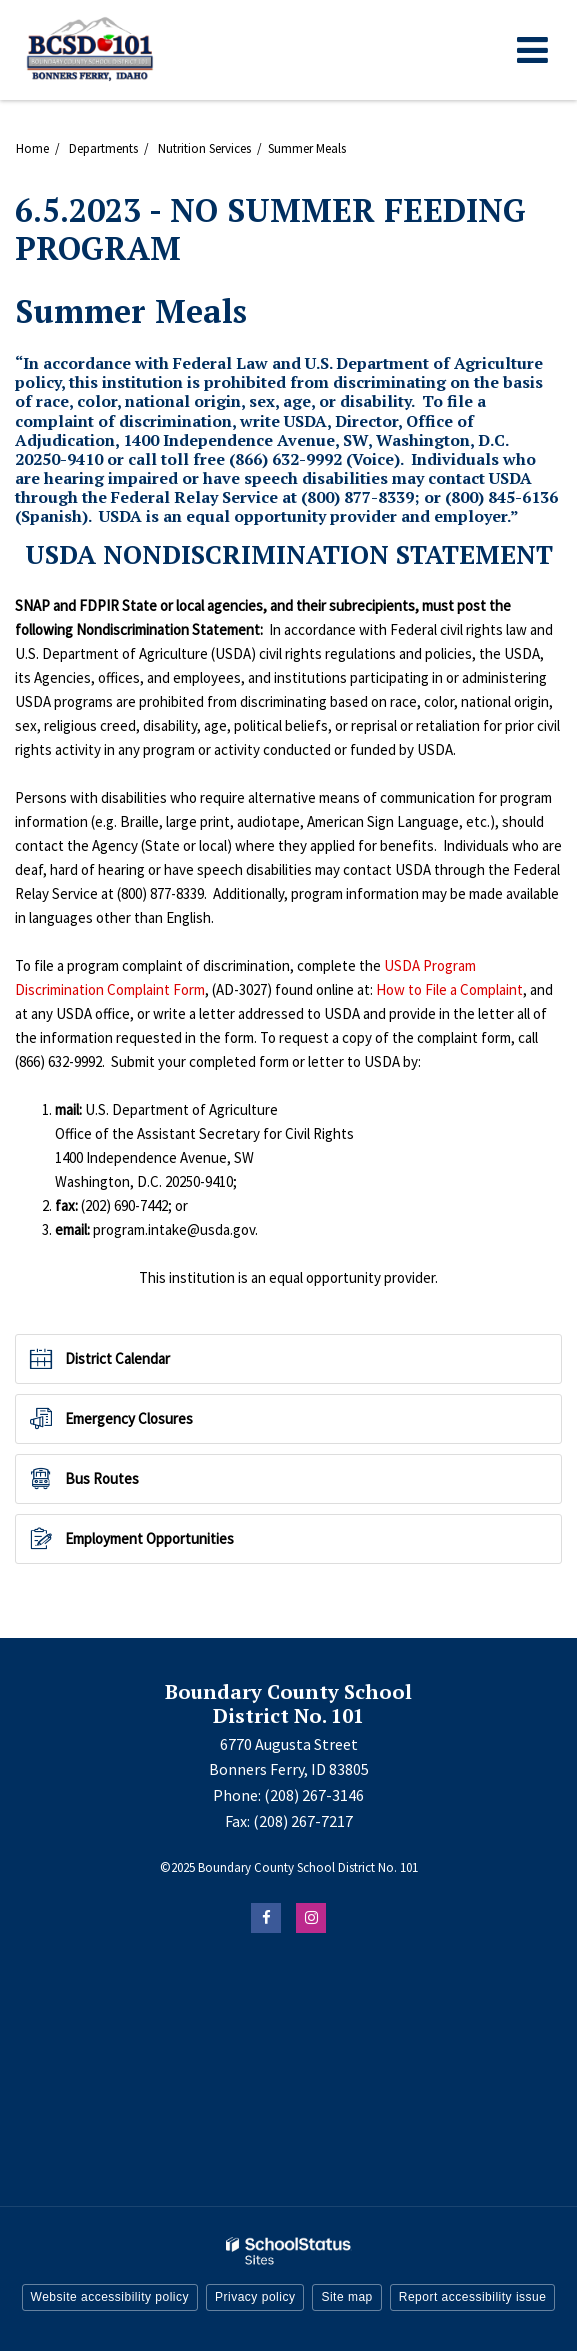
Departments (103, 148)
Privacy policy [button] (255, 2297)
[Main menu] (532, 49)
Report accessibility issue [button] (473, 2297)
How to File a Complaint (449, 989)
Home (32, 148)
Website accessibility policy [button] (110, 2297)
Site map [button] (346, 2297)
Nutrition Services (204, 148)
